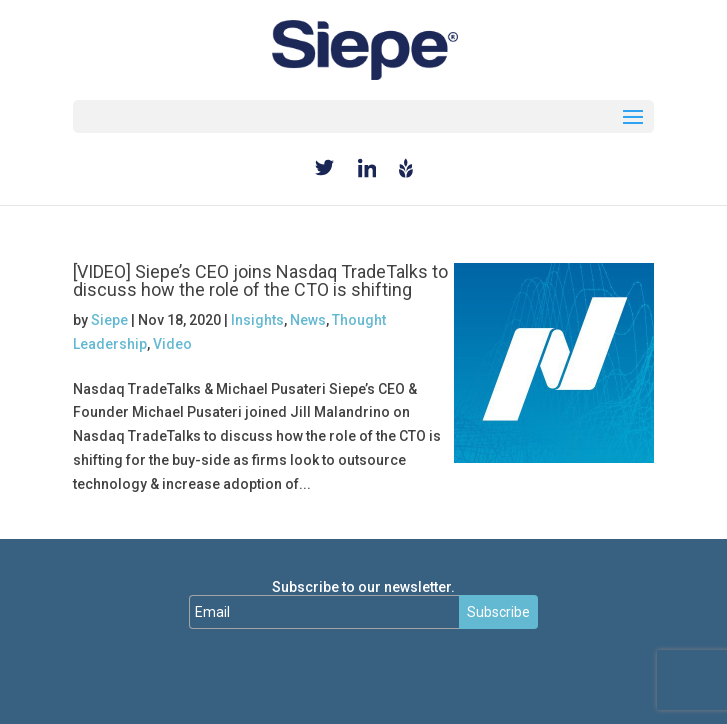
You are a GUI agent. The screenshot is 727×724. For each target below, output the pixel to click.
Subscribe (498, 612)
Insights (257, 320)
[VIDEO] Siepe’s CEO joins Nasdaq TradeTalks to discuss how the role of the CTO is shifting (260, 280)
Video (172, 344)
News (308, 320)
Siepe (109, 320)
